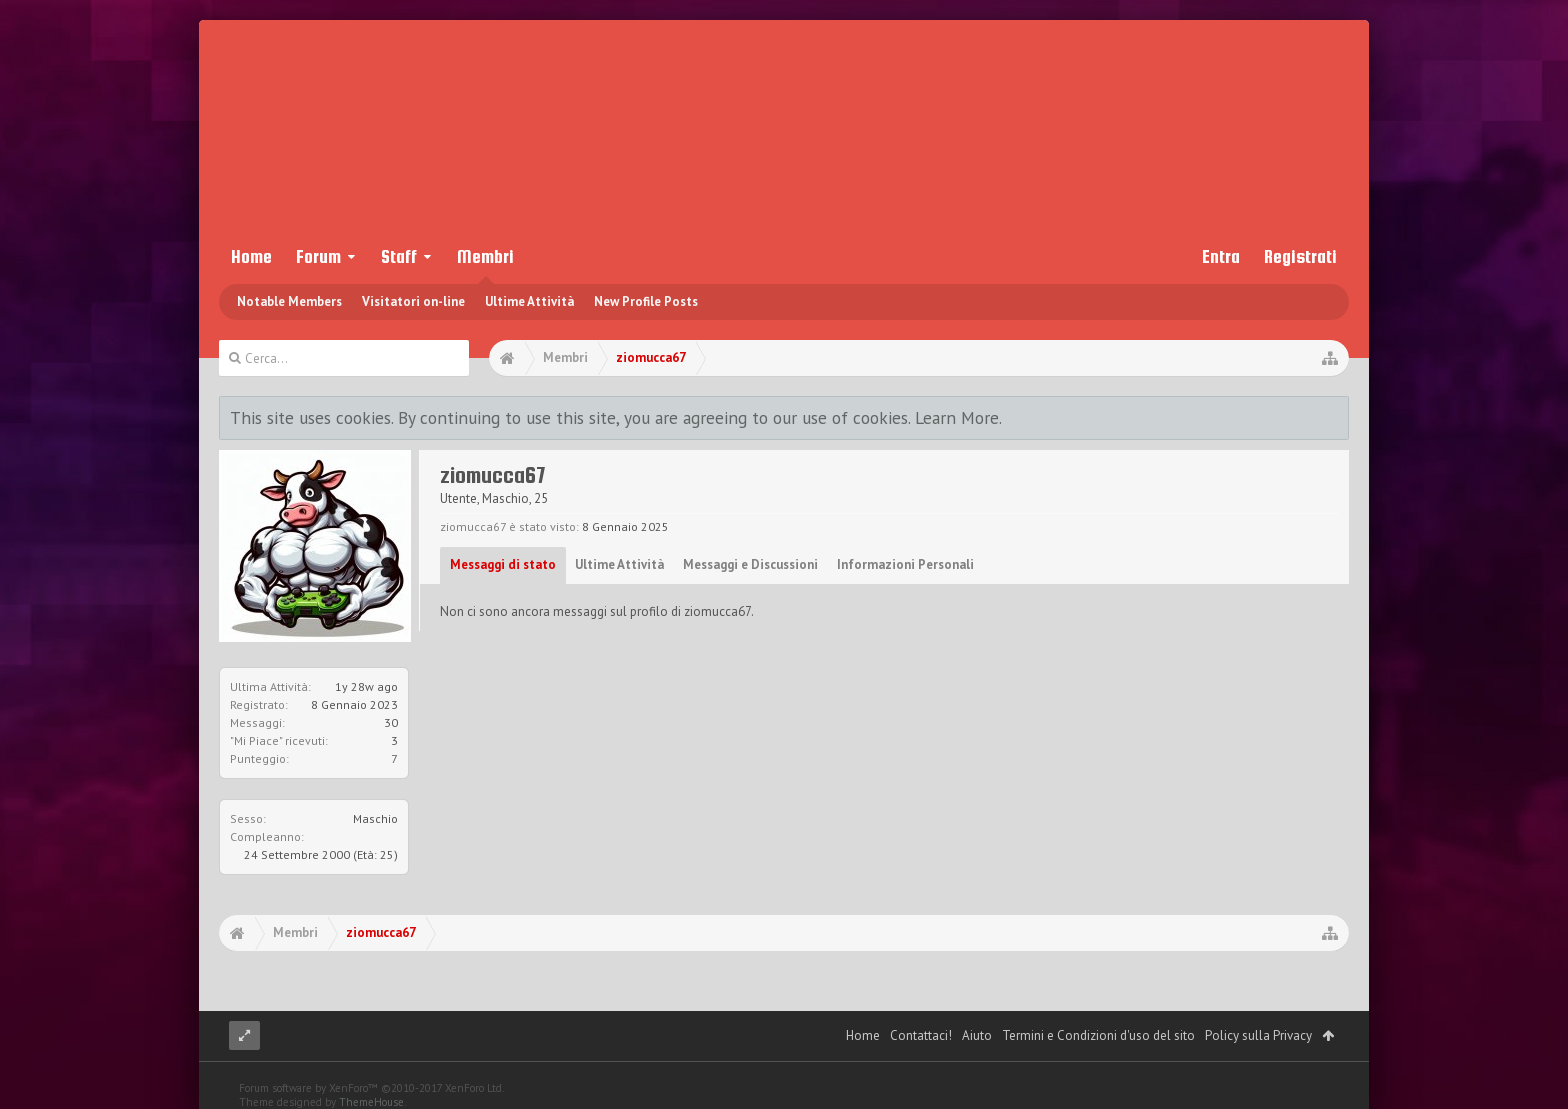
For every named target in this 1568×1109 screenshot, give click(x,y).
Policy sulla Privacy (1258, 1035)
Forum (318, 256)
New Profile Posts (646, 301)
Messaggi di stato (503, 564)
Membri (485, 256)
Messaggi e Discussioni (750, 564)
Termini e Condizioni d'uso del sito (1098, 1035)
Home (251, 256)
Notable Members (289, 301)
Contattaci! (921, 1035)
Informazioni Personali (905, 564)
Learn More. (958, 417)
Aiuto (977, 1035)
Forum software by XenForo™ (371, 1088)
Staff (399, 256)
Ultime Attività (529, 301)
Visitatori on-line (413, 301)
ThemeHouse (371, 1102)
